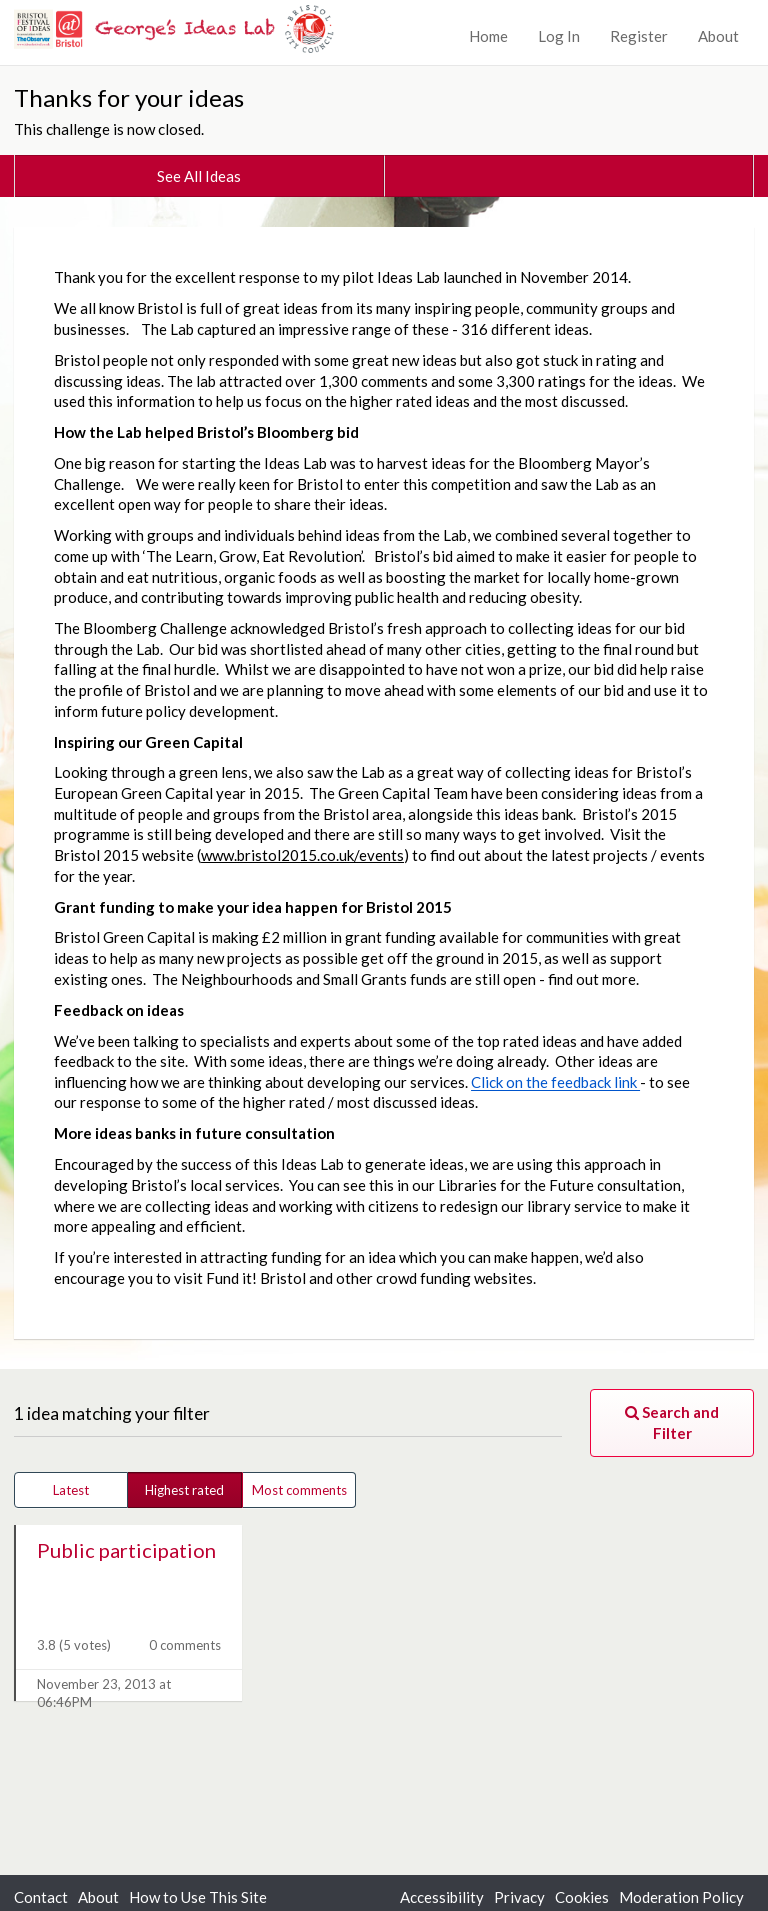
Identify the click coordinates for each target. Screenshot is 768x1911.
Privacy (519, 1897)
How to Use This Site (198, 1897)
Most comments (299, 1490)
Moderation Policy (681, 1897)
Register (639, 36)
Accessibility (442, 1897)
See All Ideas (199, 176)
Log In (559, 36)
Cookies (582, 1897)
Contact (41, 1897)
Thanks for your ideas (129, 97)
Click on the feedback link (555, 1082)
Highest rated (184, 1490)
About (718, 36)
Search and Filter (672, 1422)
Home (488, 36)
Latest (71, 1490)
